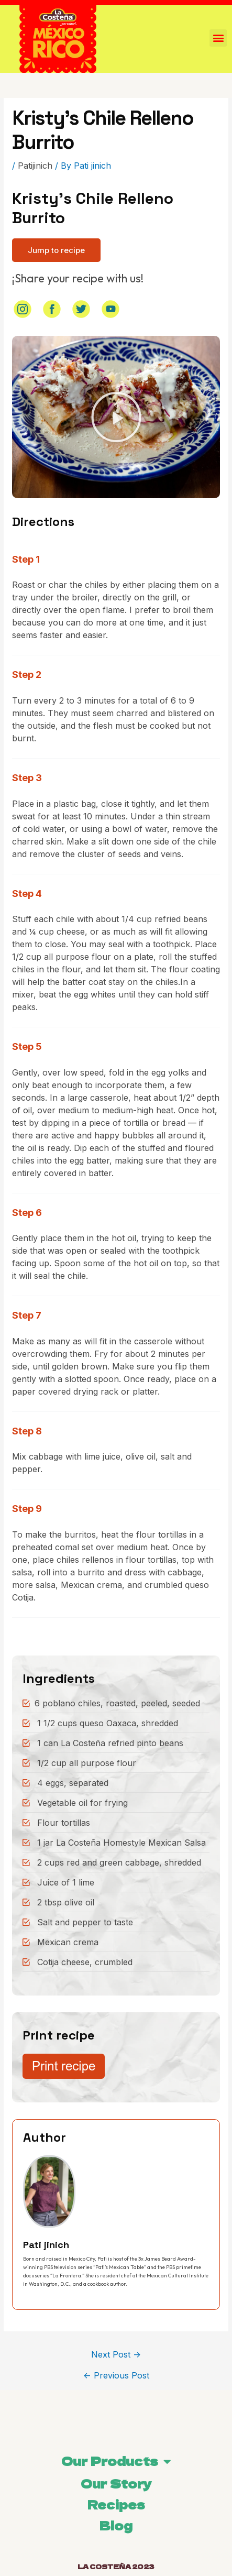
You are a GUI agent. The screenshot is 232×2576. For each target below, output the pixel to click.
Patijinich (35, 165)
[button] (56, 250)
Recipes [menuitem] (116, 2504)
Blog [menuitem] (116, 2525)
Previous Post (116, 2375)
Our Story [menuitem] (116, 2483)
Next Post (116, 2354)
